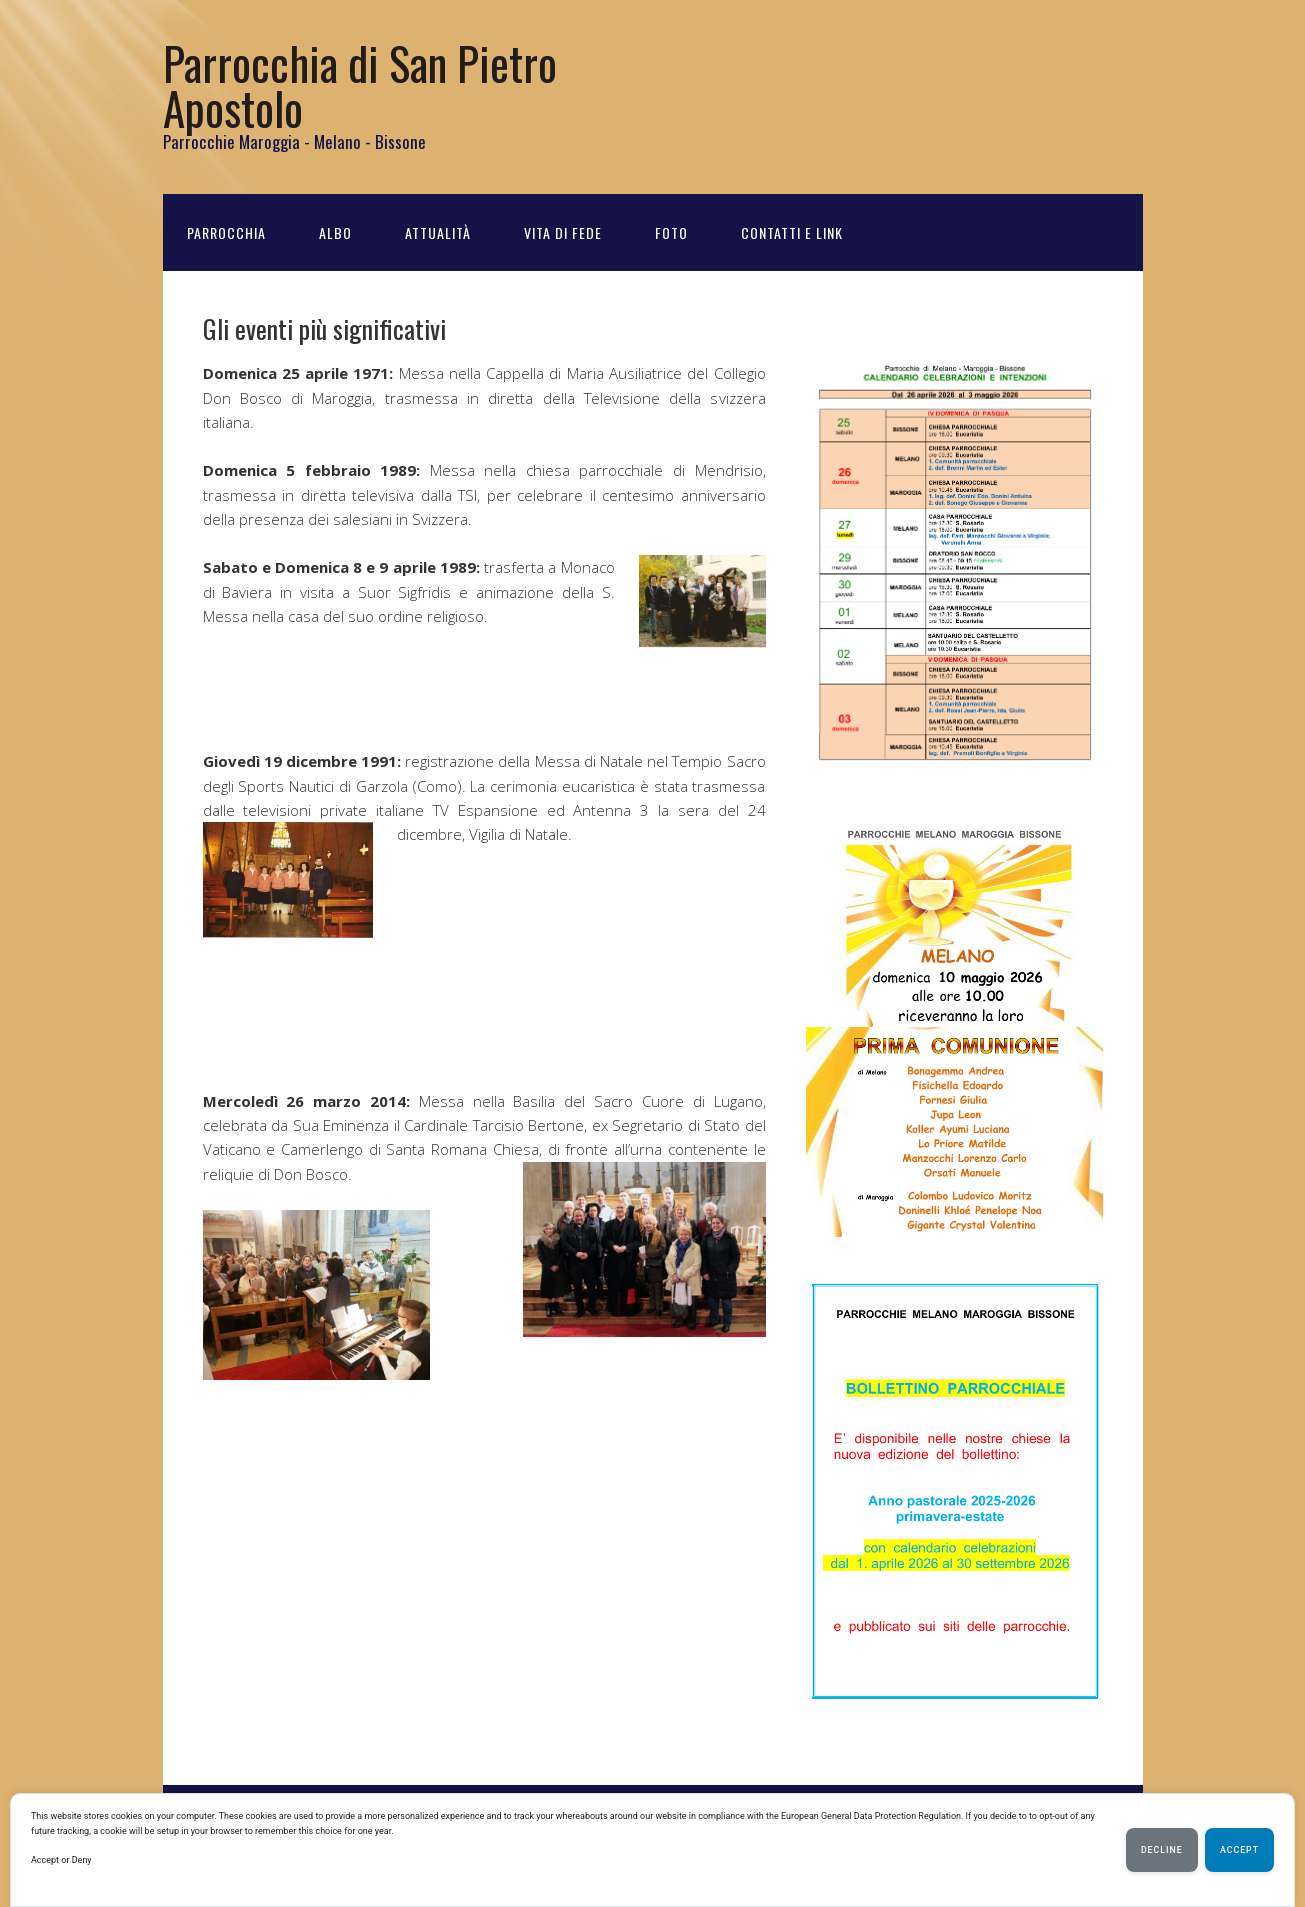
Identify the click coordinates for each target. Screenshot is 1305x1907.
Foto (671, 232)
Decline (1162, 1850)
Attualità (438, 232)
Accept (1239, 1850)
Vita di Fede (563, 232)
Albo (335, 232)
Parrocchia (226, 232)
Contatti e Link (792, 232)
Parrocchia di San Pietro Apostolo (360, 85)
